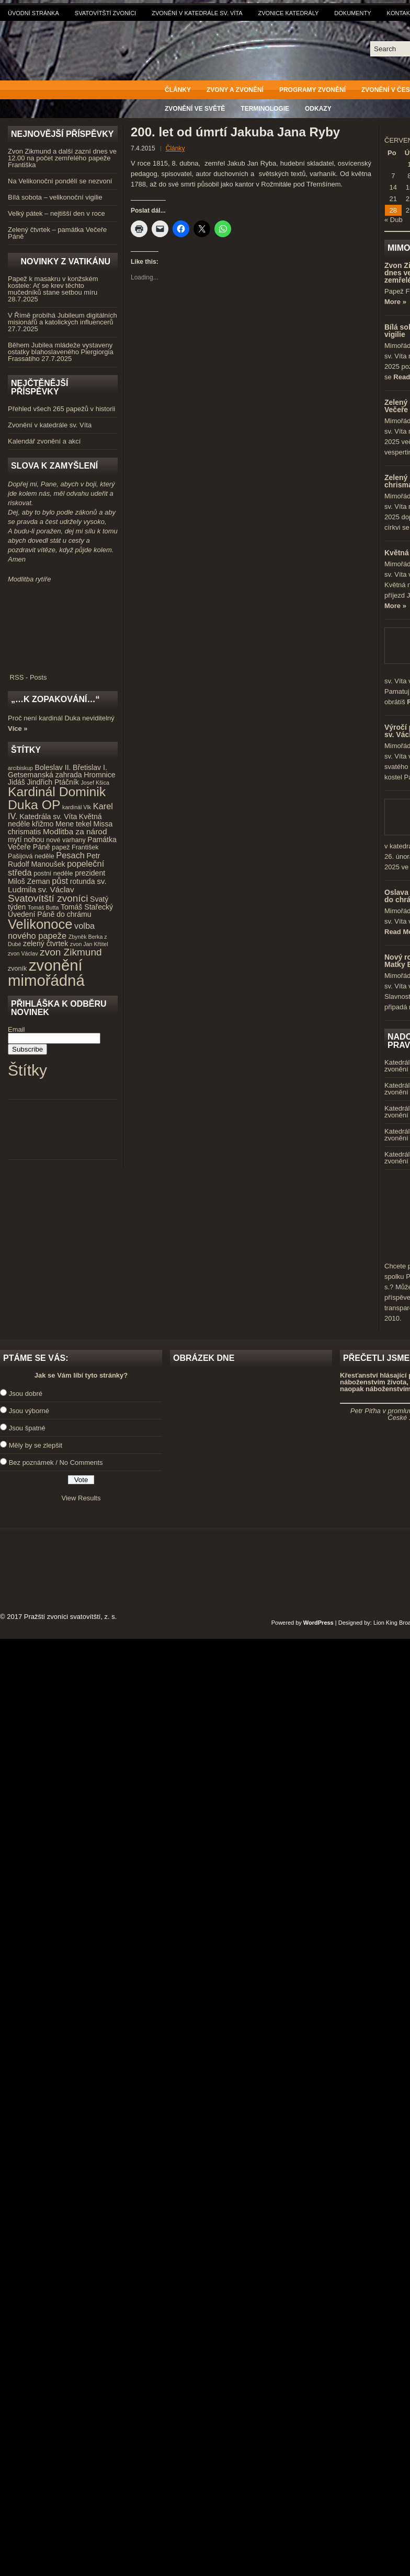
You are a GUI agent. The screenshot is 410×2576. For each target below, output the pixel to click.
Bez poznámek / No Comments (56, 1462)
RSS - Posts (63, 674)
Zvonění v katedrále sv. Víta (197, 13)
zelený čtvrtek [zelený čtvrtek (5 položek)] (45, 943)
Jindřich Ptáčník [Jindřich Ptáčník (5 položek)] (53, 782)
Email (16, 1029)
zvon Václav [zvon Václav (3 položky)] (23, 953)
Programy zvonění (312, 90)
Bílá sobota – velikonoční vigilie (55, 197)
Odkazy (318, 108)
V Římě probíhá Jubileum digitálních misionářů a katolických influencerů (62, 318)
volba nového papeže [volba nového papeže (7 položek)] (51, 930)
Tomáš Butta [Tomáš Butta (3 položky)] (43, 907)
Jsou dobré (25, 1393)
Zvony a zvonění (235, 90)
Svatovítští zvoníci (105, 13)
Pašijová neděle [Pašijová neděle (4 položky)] (31, 856)
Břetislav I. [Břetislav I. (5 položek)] (90, 767)
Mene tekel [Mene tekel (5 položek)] (73, 824)
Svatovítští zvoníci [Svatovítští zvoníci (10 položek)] (48, 898)
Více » (18, 728)
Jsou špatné (27, 1428)
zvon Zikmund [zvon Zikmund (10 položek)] (70, 952)
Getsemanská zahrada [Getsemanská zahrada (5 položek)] (45, 775)
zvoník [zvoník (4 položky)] (17, 968)
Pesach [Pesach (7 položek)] (70, 855)
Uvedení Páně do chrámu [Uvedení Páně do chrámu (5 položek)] (50, 914)
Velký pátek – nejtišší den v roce (56, 213)
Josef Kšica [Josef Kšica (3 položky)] (95, 782)
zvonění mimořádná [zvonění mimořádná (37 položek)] (46, 973)
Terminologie (265, 108)
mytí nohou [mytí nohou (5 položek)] (26, 839)
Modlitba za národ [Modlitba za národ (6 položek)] (75, 831)
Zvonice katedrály (288, 13)
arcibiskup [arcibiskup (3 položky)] (20, 768)
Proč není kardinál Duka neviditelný (61, 718)
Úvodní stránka (33, 13)
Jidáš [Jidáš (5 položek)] (16, 782)
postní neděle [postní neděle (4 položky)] (53, 873)
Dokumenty (352, 13)
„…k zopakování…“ (55, 699)
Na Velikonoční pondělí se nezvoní (60, 181)
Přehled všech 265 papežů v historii (61, 409)
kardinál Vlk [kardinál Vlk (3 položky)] (76, 807)
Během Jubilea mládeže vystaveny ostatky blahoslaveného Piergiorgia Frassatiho (60, 352)
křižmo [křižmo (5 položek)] (42, 824)
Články (178, 90)
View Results (81, 1498)
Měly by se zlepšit (36, 1445)
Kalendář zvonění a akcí (44, 441)
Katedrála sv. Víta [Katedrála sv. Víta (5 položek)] (48, 816)
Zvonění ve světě (195, 108)
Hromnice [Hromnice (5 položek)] (99, 775)
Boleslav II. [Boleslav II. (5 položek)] (53, 767)
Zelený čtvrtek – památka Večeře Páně (57, 233)
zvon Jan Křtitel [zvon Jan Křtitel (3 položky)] (89, 944)
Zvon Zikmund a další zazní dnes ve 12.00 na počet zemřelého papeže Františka (62, 158)
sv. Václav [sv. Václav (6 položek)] (56, 889)
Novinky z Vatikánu (65, 261)
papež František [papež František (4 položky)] (75, 847)
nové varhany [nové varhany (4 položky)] (65, 840)
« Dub (393, 220)
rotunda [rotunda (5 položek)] (82, 881)
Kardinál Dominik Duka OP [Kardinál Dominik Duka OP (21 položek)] (57, 798)
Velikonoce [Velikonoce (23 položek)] (40, 924)
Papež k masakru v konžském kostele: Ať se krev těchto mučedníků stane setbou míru (53, 285)
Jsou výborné (29, 1411)
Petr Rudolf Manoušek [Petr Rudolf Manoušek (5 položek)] (54, 860)
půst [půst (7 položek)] (60, 880)
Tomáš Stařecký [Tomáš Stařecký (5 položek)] (87, 907)
